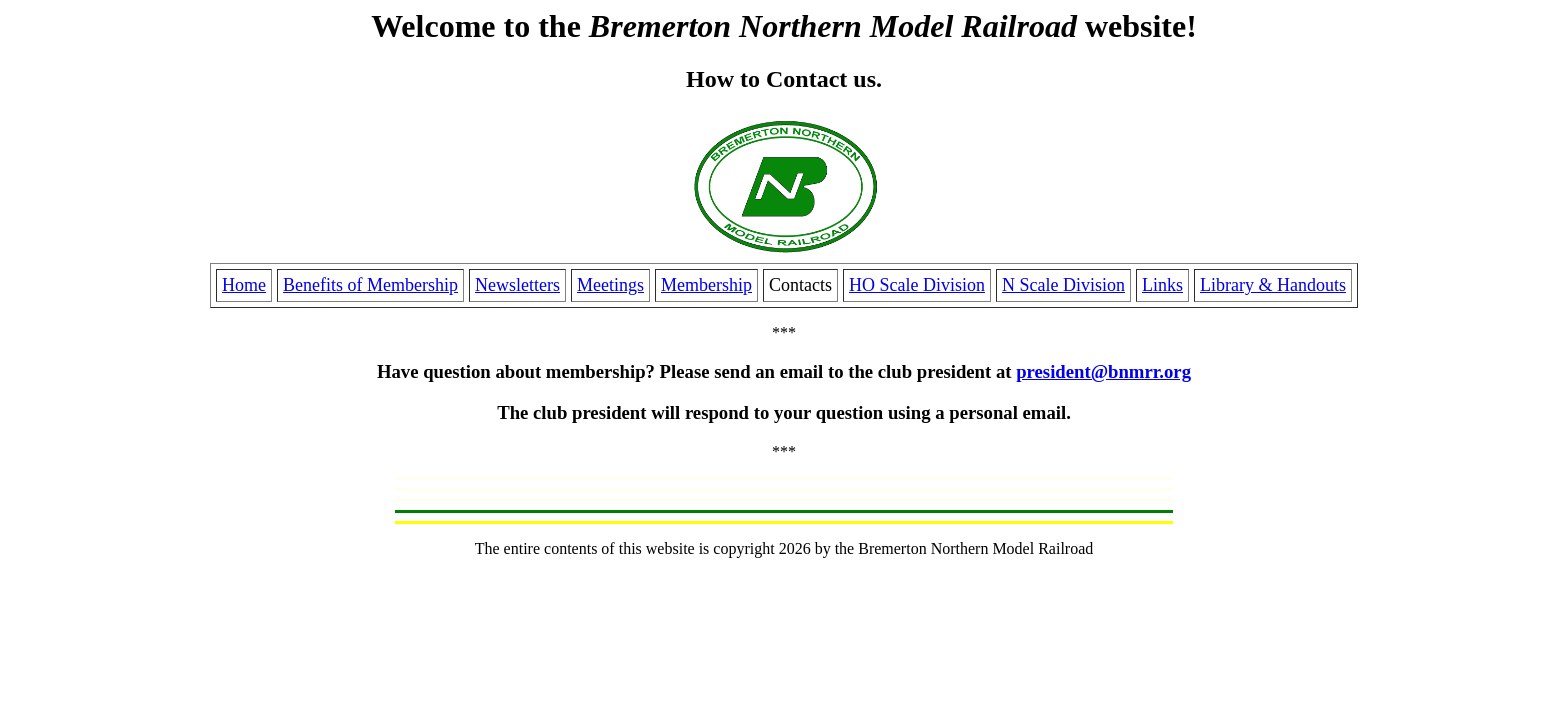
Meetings (610, 285)
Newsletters (517, 285)
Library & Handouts (1273, 285)
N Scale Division (1063, 285)
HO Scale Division (917, 285)
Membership (706, 285)
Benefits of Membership (370, 285)
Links (1162, 285)
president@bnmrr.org (1103, 371)
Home (244, 285)
